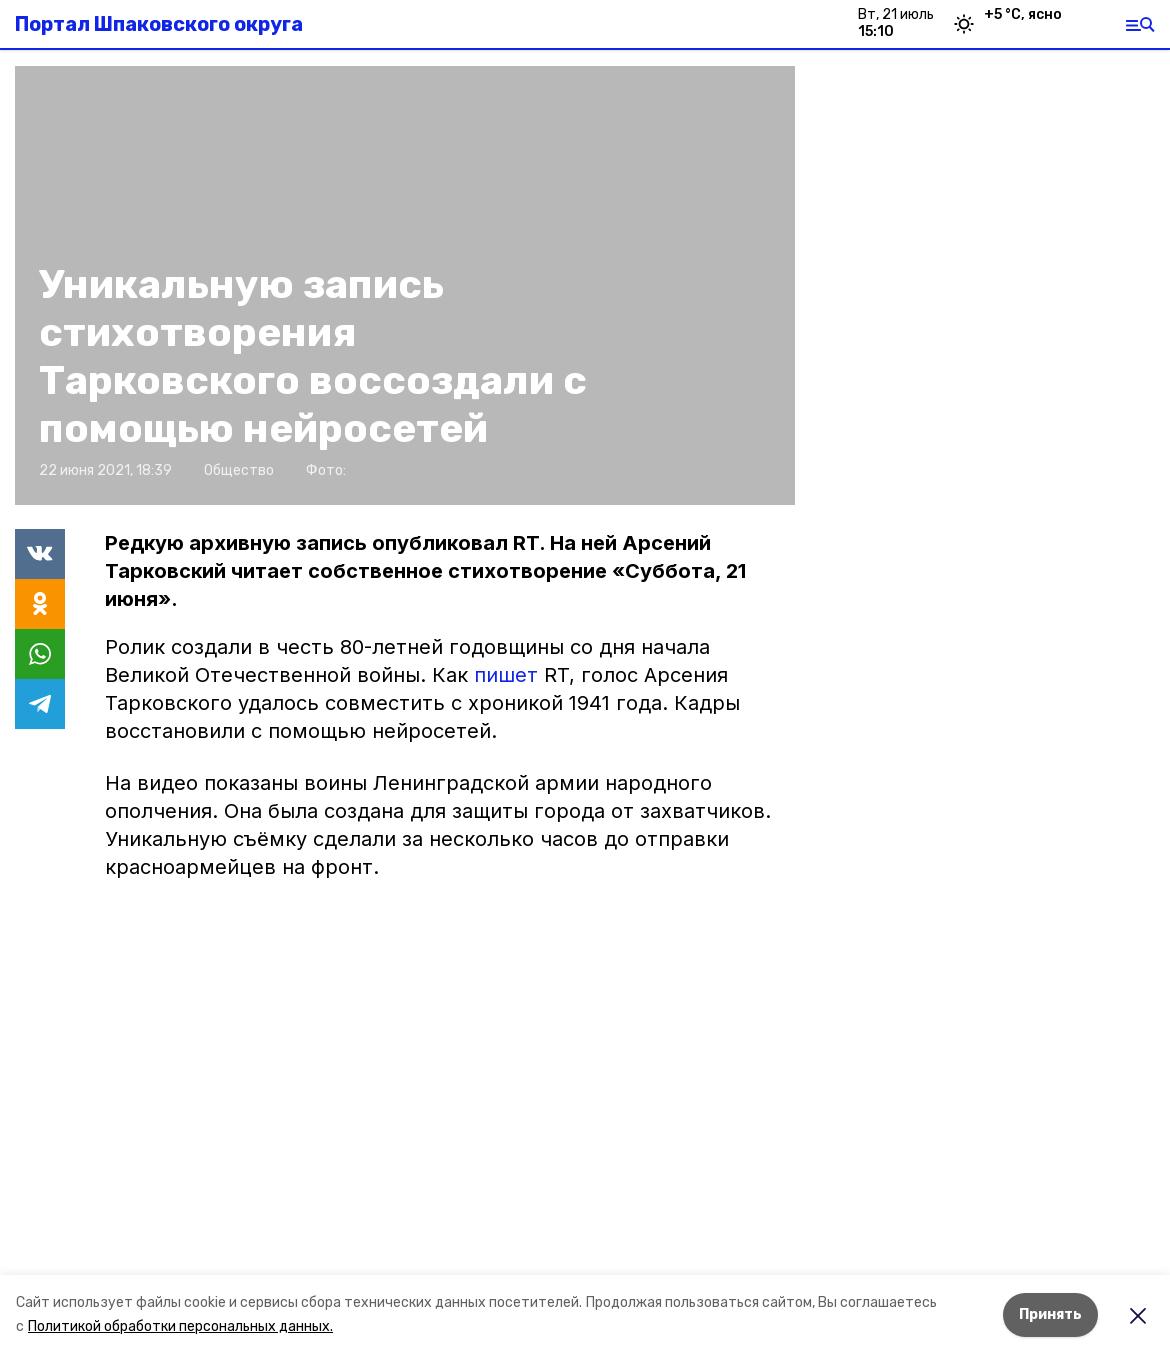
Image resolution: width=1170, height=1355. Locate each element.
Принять (1050, 1314)
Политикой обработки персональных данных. (180, 1326)
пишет (509, 675)
